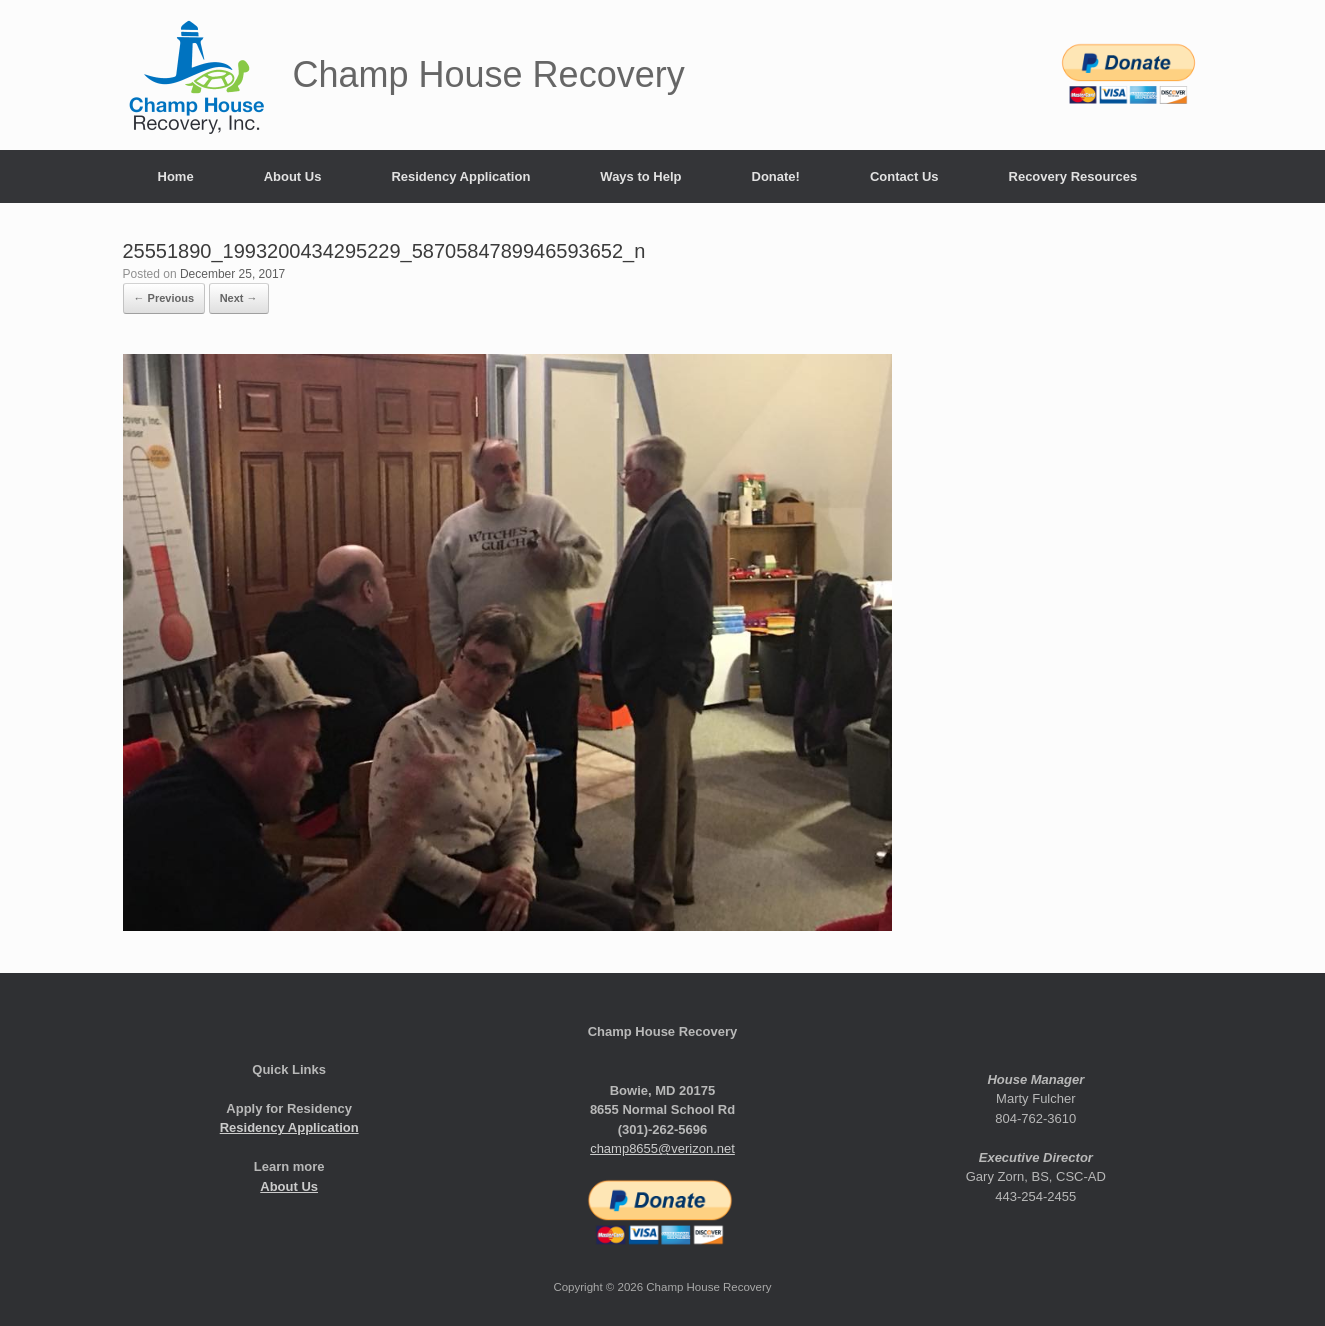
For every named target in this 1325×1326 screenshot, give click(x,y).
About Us (293, 176)
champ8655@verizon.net (662, 1148)
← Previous (164, 298)
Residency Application (460, 176)
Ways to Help (640, 176)
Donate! (776, 176)
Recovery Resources (1073, 176)
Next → (239, 298)
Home (176, 176)
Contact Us (904, 176)
